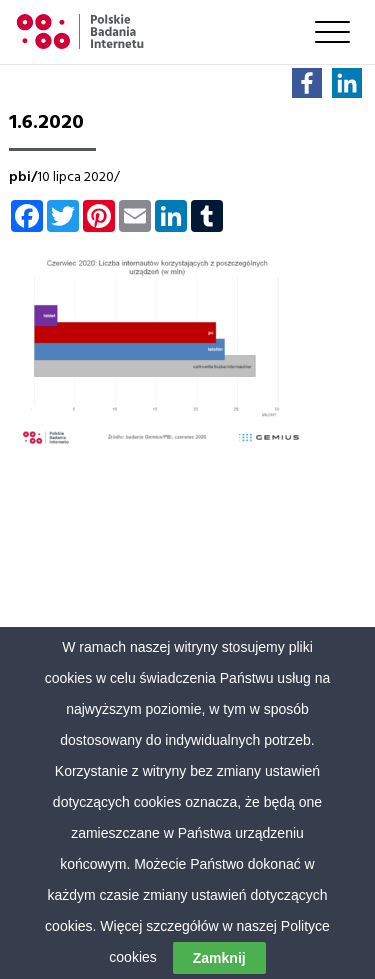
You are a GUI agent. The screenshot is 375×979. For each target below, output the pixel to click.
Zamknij (219, 958)
